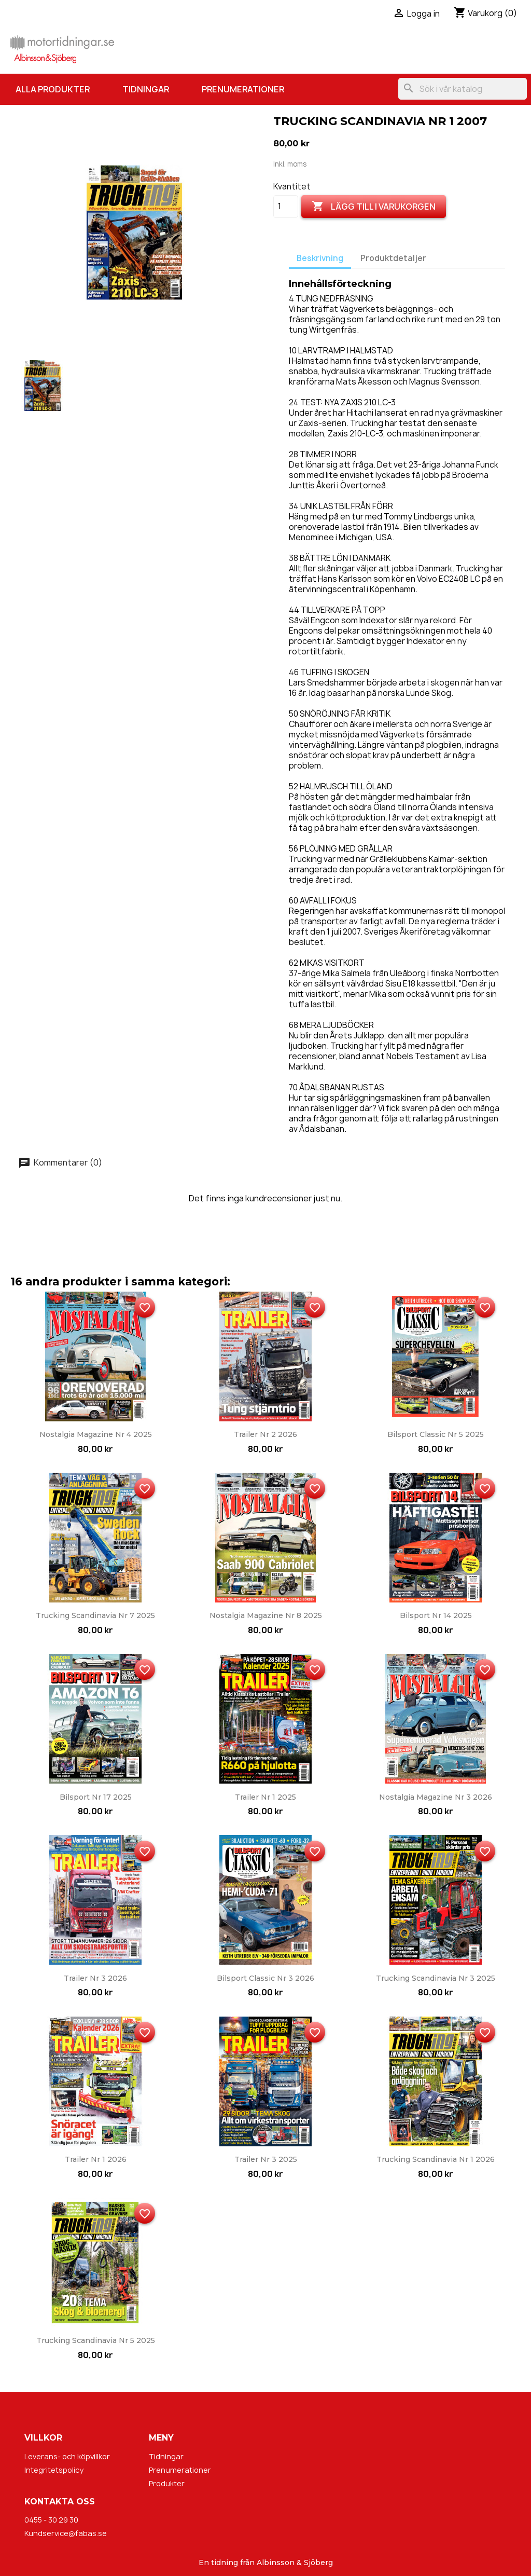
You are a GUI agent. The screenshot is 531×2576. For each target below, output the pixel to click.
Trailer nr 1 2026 (96, 2159)
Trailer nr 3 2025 (265, 2159)
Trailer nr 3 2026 (95, 1978)
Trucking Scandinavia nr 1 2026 (435, 2159)
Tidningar (145, 89)
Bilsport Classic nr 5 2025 (435, 1434)
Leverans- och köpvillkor (67, 2456)
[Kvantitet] (285, 206)
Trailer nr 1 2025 (265, 1797)
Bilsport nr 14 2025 (436, 1615)
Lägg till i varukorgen (374, 206)
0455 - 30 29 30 (51, 2520)
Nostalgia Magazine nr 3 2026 (435, 1797)
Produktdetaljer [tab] (393, 258)
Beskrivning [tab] (320, 258)
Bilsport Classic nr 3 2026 (265, 1978)
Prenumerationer (243, 89)
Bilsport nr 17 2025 (96, 1797)
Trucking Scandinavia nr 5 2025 (95, 2340)
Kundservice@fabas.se (65, 2533)
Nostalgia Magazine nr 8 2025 (265, 1615)
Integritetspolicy (53, 2470)
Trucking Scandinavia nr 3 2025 (435, 1978)
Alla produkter (53, 89)
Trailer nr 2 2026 (265, 1434)
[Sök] (462, 89)
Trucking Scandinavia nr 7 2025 (95, 1615)
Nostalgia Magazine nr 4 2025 (95, 1434)
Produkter (167, 2483)
